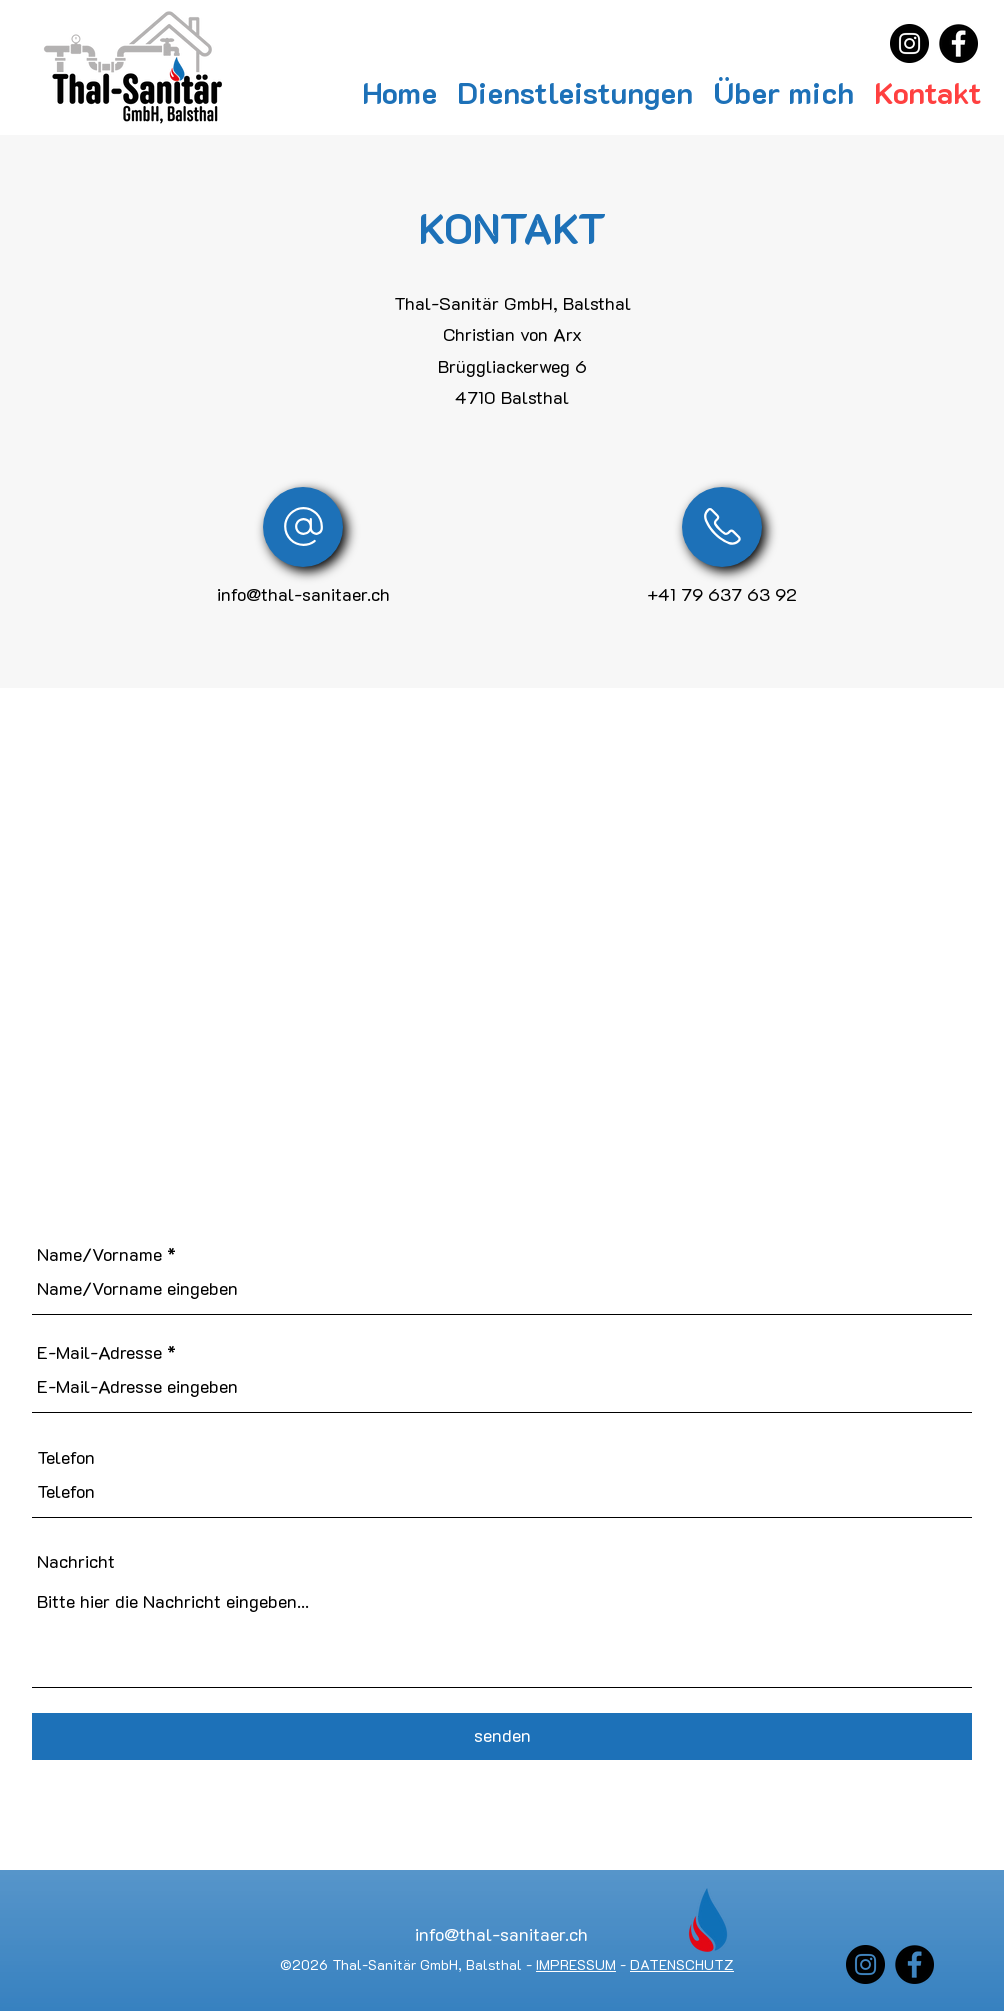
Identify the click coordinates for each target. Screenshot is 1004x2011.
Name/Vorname (99, 1254)
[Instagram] (909, 43)
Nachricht (76, 1561)
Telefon (66, 1457)
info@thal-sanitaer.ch (303, 594)
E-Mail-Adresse (99, 1352)
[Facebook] (958, 43)
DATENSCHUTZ (682, 1964)
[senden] (502, 1736)
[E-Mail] (303, 527)
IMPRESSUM (576, 1964)
